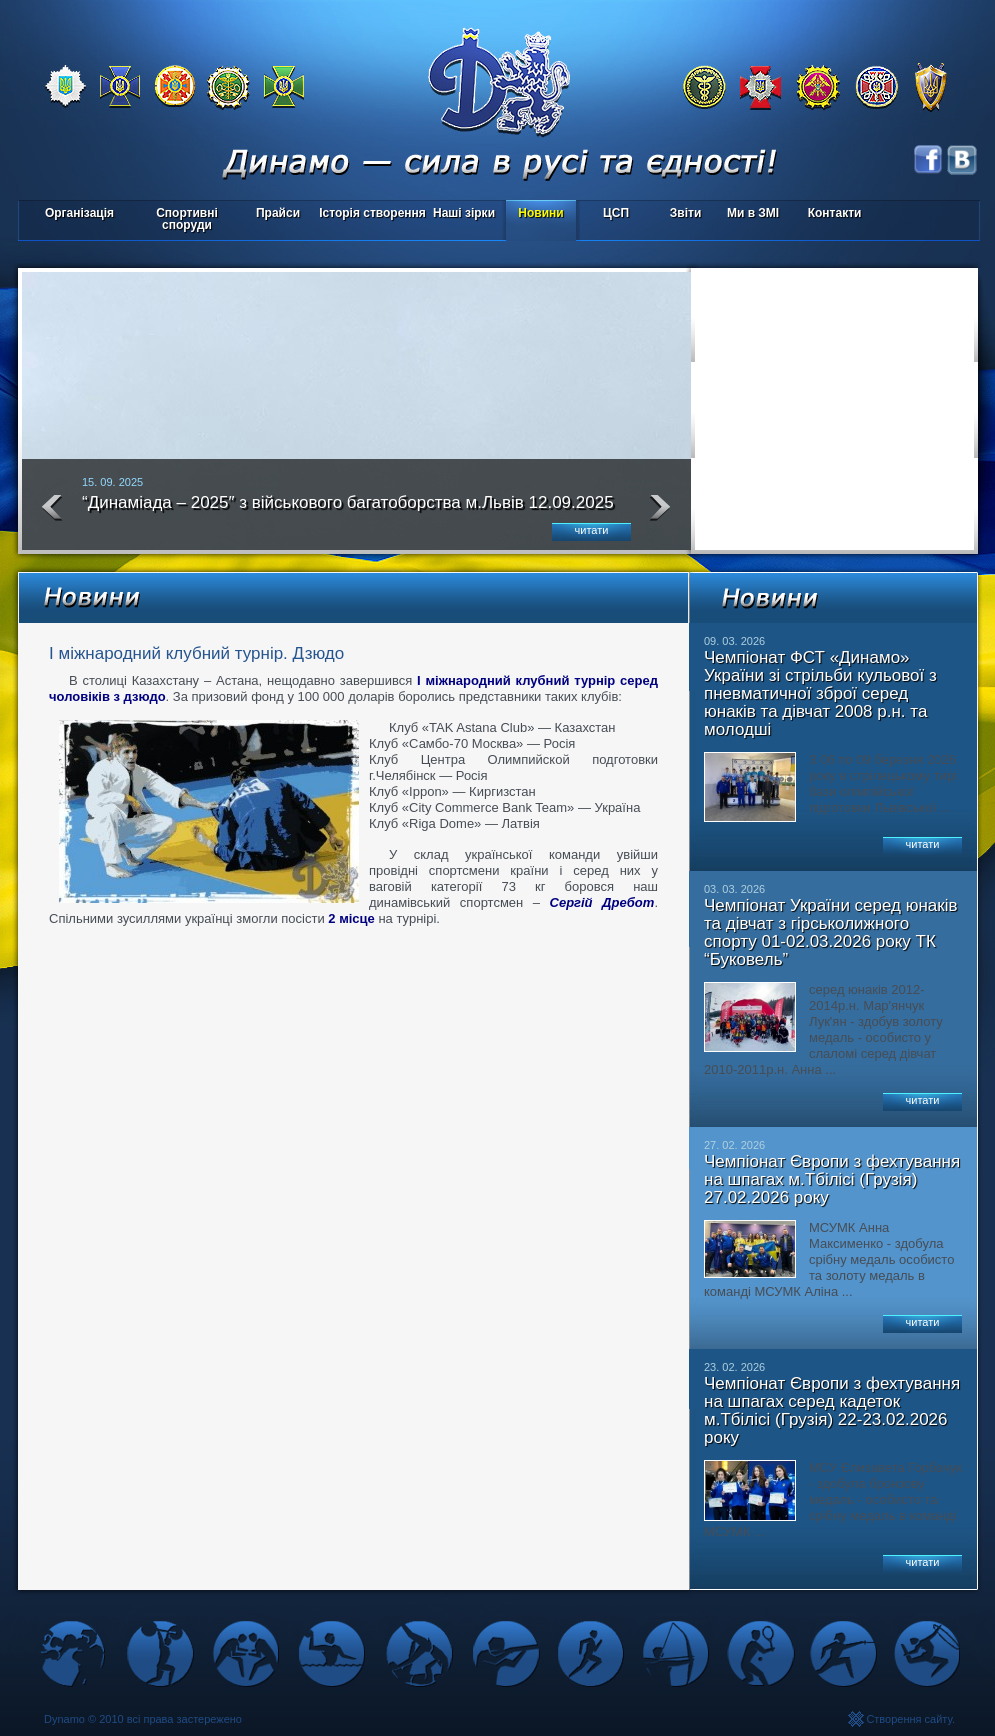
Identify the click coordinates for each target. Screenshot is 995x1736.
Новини (540, 213)
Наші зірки (460, 214)
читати (592, 530)
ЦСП (611, 214)
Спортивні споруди (187, 219)
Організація (79, 213)
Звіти (685, 213)
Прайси (278, 213)
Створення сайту (909, 1719)
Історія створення (372, 213)
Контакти (835, 213)
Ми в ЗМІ (753, 213)
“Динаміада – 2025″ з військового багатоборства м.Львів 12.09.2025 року (348, 511)
